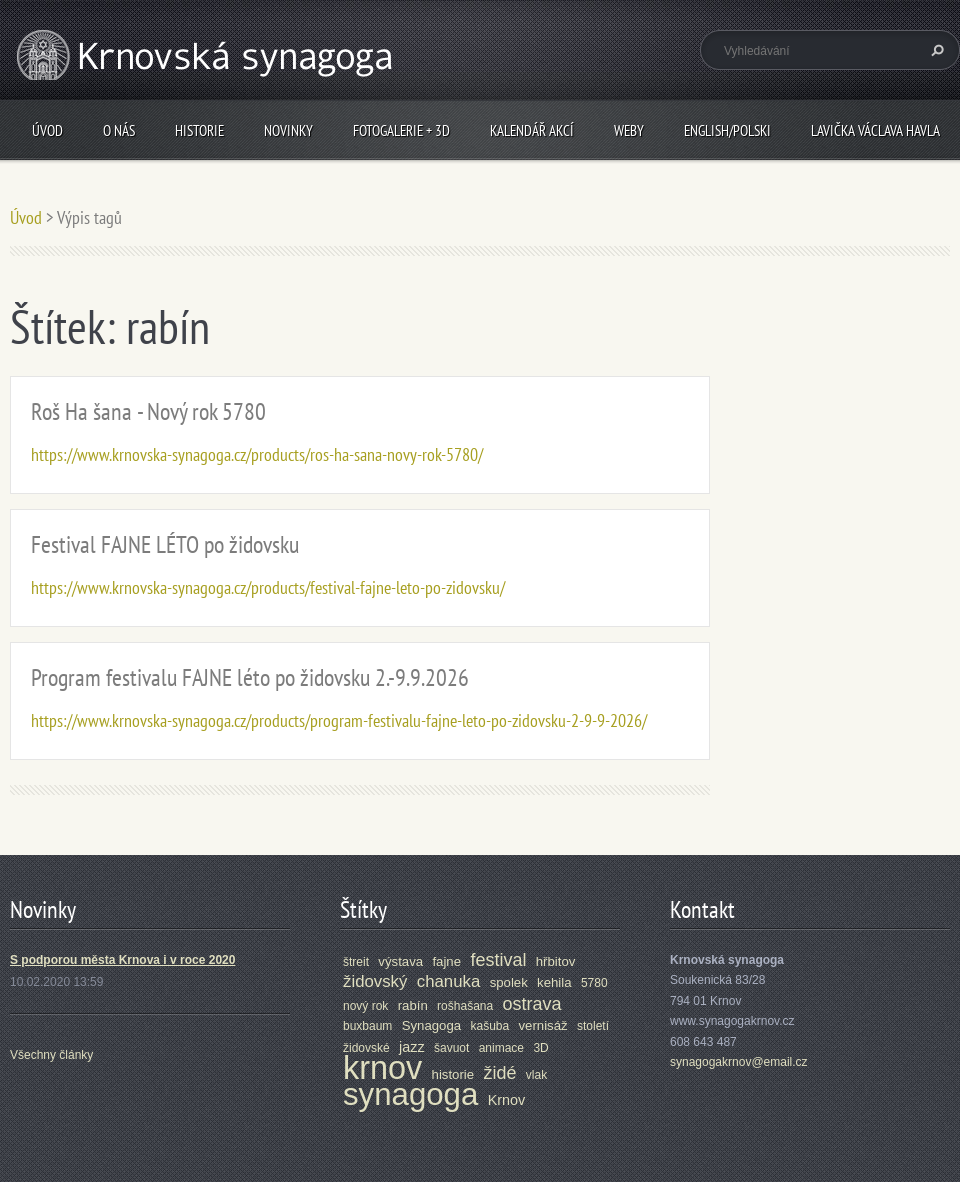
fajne (446, 961)
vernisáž (543, 1025)
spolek (509, 982)
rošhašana (465, 1006)
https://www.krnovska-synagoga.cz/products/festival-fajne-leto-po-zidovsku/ (268, 587)
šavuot (451, 1048)
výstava (400, 961)
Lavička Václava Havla (875, 130)
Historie (199, 130)
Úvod (47, 130)
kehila (554, 982)
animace (501, 1048)
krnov (382, 1068)
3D (540, 1048)
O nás (119, 130)
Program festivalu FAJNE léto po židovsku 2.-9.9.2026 (250, 677)
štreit (356, 962)
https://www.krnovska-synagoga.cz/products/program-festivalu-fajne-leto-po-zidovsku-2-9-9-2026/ (339, 720)
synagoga (410, 1094)
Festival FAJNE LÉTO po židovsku (165, 544)
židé (499, 1073)
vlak (536, 1075)
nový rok (365, 1006)
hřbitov (556, 961)
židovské (366, 1048)
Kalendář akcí (532, 130)
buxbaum (367, 1026)
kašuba (489, 1026)
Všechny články (51, 1055)
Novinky (288, 130)
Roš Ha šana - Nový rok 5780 (148, 411)
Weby (629, 130)
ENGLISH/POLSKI (727, 130)
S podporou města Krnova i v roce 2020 (122, 960)
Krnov (507, 1100)
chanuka (449, 981)
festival (498, 960)
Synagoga (431, 1025)
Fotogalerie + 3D (401, 130)
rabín (413, 1005)
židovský (375, 981)
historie (453, 1074)
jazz (412, 1047)
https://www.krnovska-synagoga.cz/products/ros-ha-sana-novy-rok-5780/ (257, 454)
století (593, 1026)
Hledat (935, 50)
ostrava (532, 1004)
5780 (594, 983)
